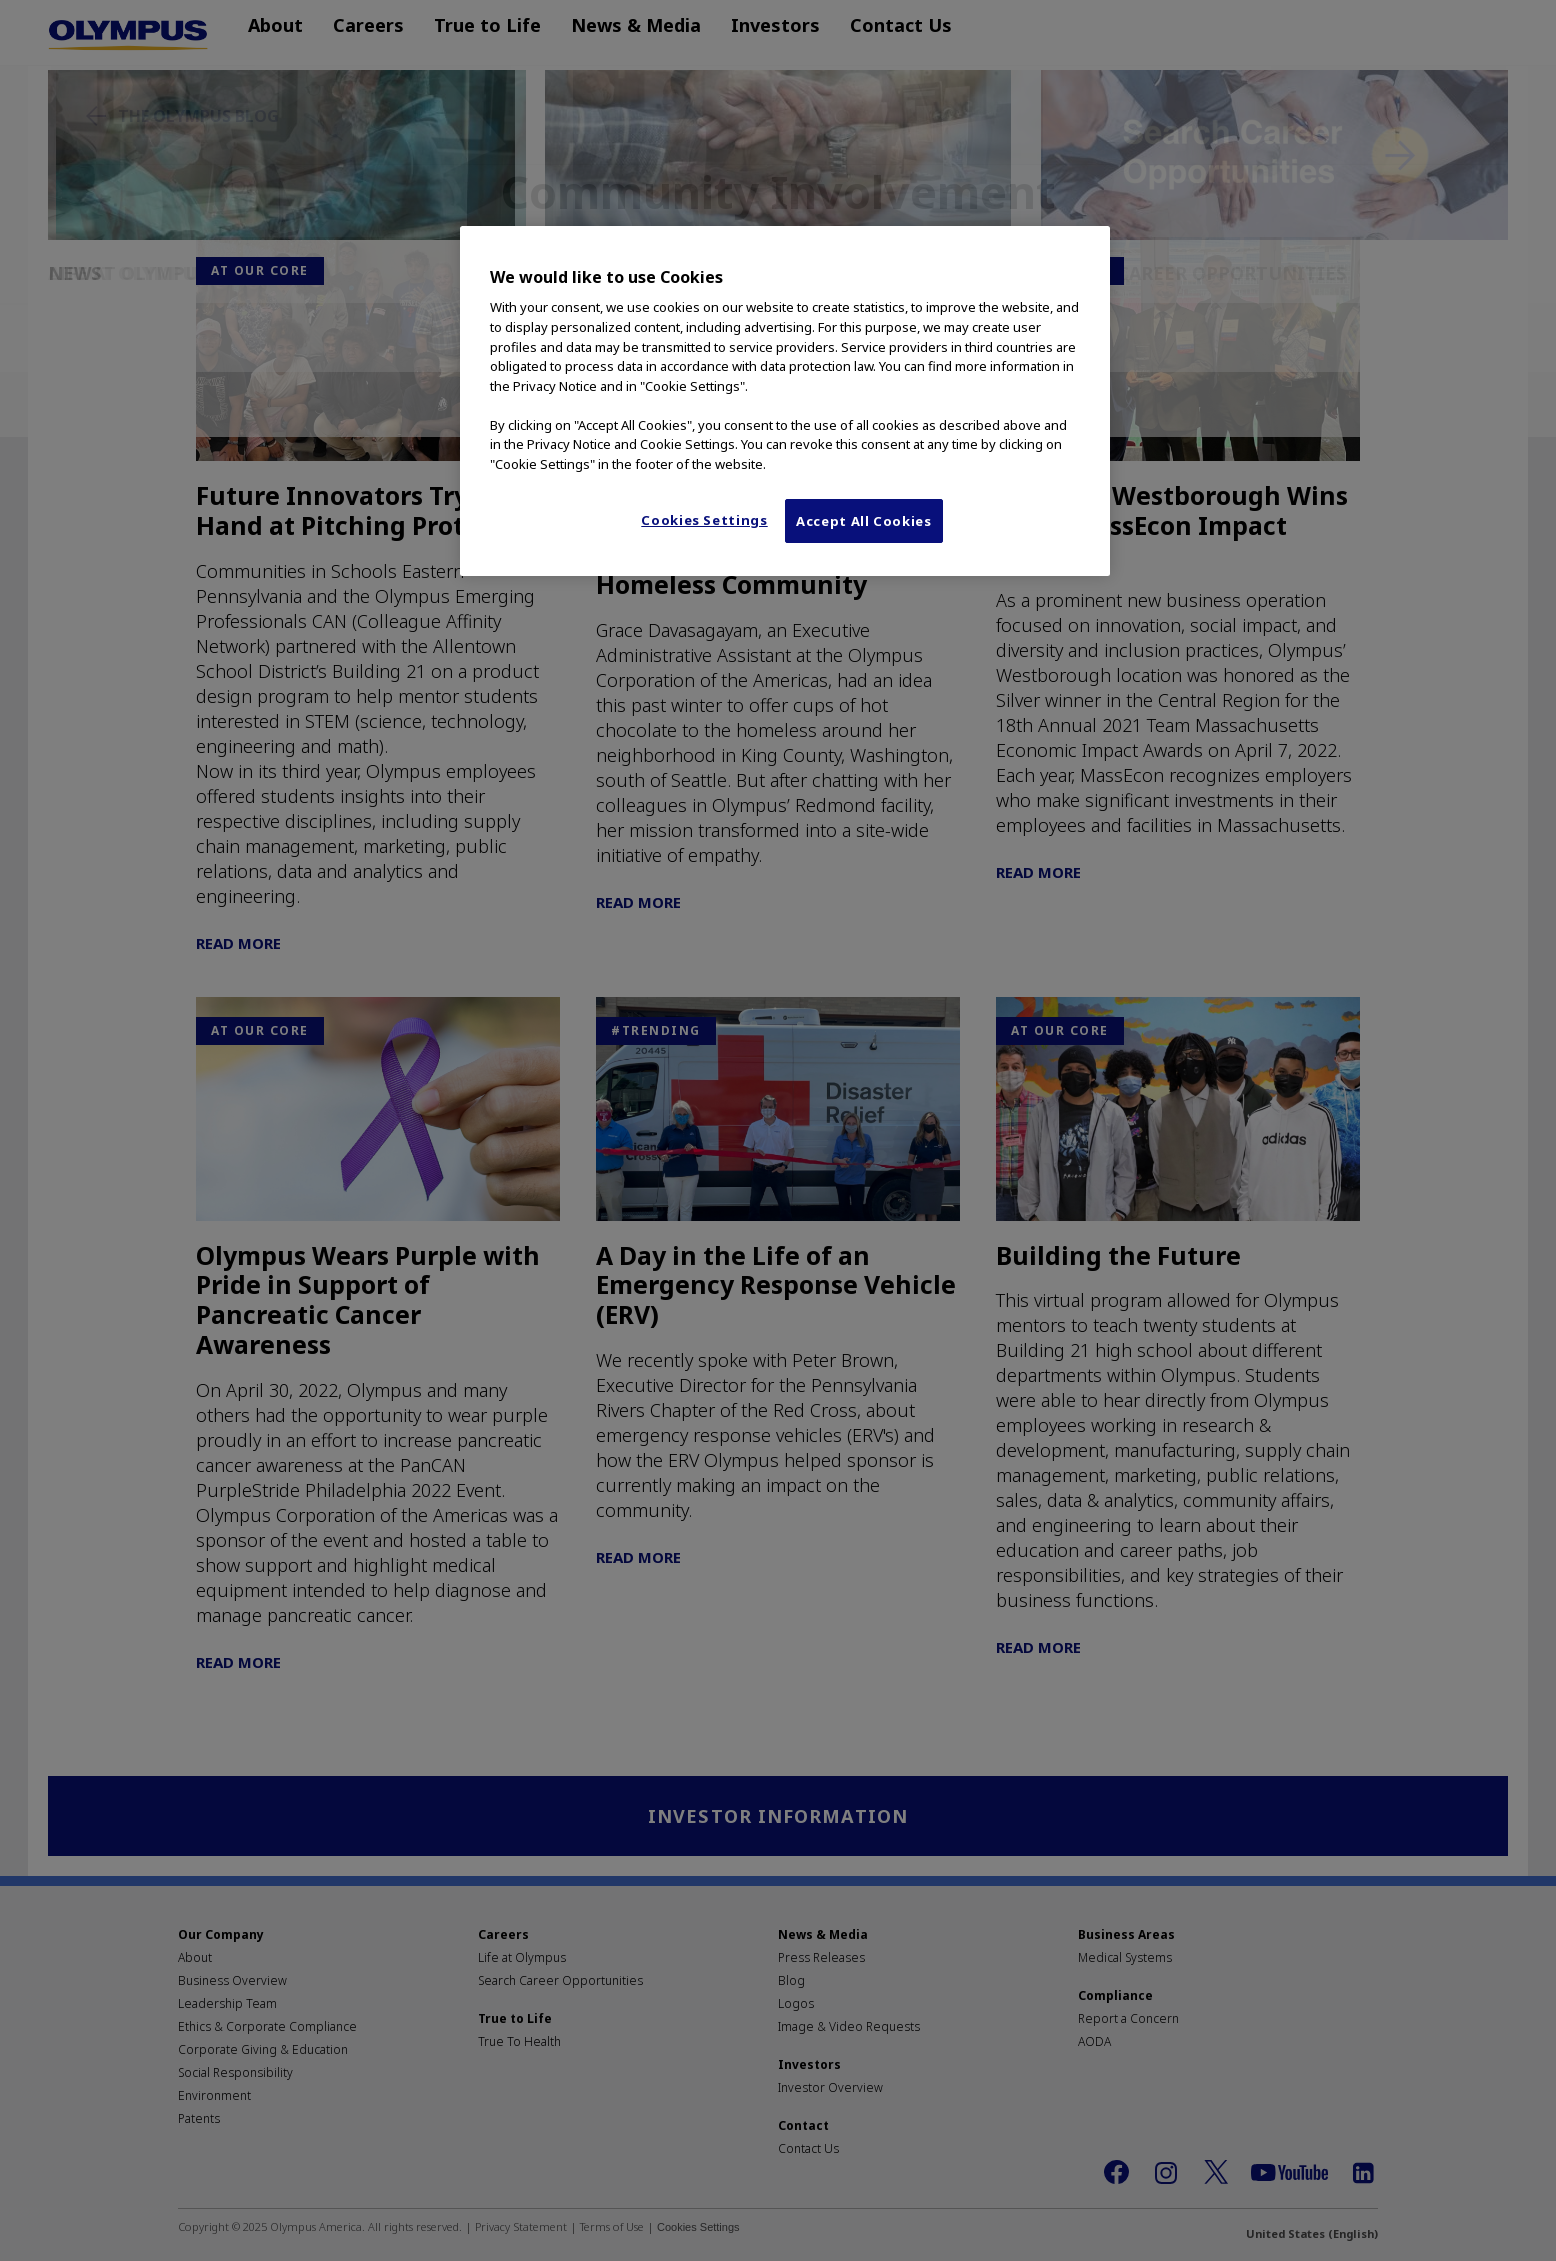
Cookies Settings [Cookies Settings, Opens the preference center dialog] (704, 520)
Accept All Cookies (864, 521)
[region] (785, 401)
